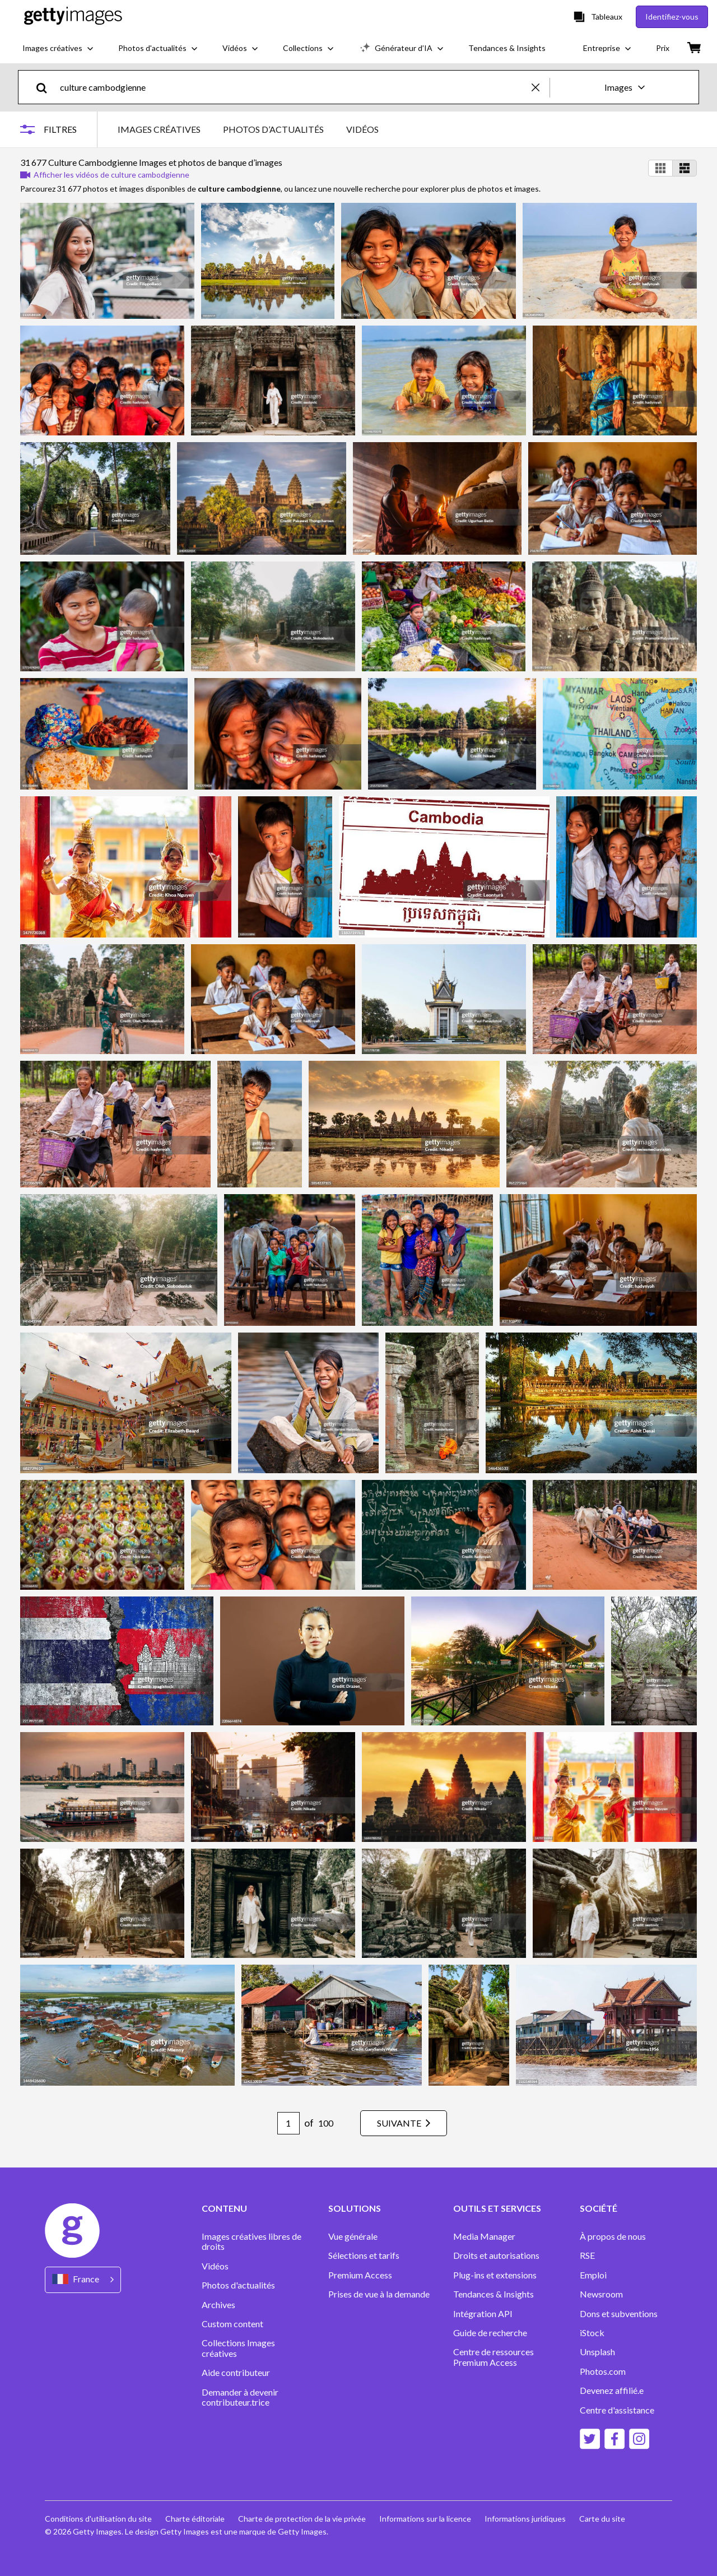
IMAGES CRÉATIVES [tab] (159, 129)
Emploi (593, 2275)
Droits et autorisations (496, 2255)
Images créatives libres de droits (251, 2241)
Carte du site (602, 2518)
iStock (592, 2333)
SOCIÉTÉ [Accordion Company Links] (598, 2208)
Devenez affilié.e (612, 2390)
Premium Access (360, 2275)
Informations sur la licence (425, 2518)
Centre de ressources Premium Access (493, 2357)
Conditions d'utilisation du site (98, 2518)
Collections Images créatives (238, 2348)
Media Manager (484, 2236)
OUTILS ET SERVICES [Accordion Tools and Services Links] (497, 2208)
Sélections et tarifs (363, 2255)
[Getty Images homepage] (73, 16)
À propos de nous (613, 2236)
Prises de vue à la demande (379, 2294)
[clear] (541, 87)
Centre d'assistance (617, 2410)
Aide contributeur (236, 2373)
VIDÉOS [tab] (362, 129)
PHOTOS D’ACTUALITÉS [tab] (273, 129)
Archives (218, 2305)
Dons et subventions (619, 2314)
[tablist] (248, 129)
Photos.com (603, 2371)
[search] (46, 87)
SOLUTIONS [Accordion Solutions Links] (354, 2208)
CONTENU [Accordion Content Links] (224, 2208)
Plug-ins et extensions (495, 2275)
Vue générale (353, 2236)
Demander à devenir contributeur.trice (240, 2397)
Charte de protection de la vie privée (302, 2518)
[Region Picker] (83, 2280)
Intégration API (483, 2314)
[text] (294, 87)
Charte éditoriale (195, 2518)
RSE (587, 2255)
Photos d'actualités (238, 2285)
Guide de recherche (490, 2333)
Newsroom (601, 2294)
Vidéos (215, 2266)
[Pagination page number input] (288, 2123)
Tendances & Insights (493, 2294)
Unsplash (597, 2352)
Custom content (232, 2324)
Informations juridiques (525, 2518)
